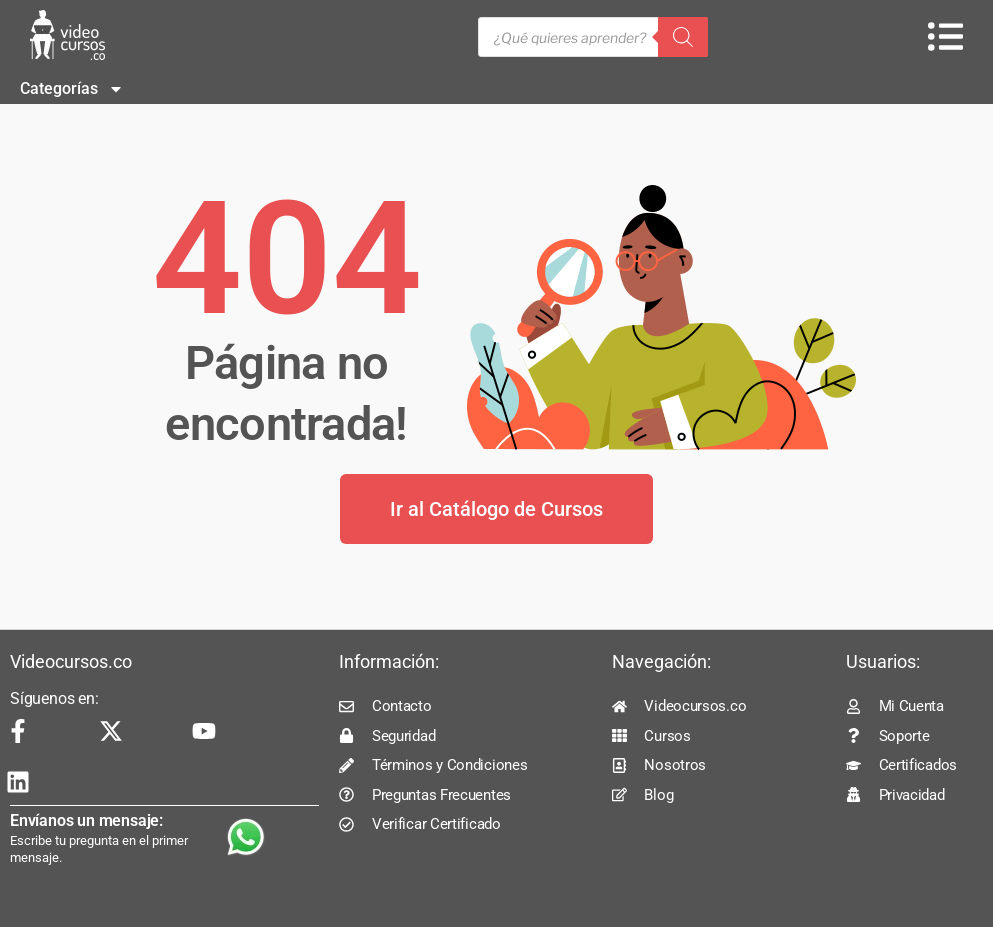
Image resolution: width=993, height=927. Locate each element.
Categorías (72, 89)
